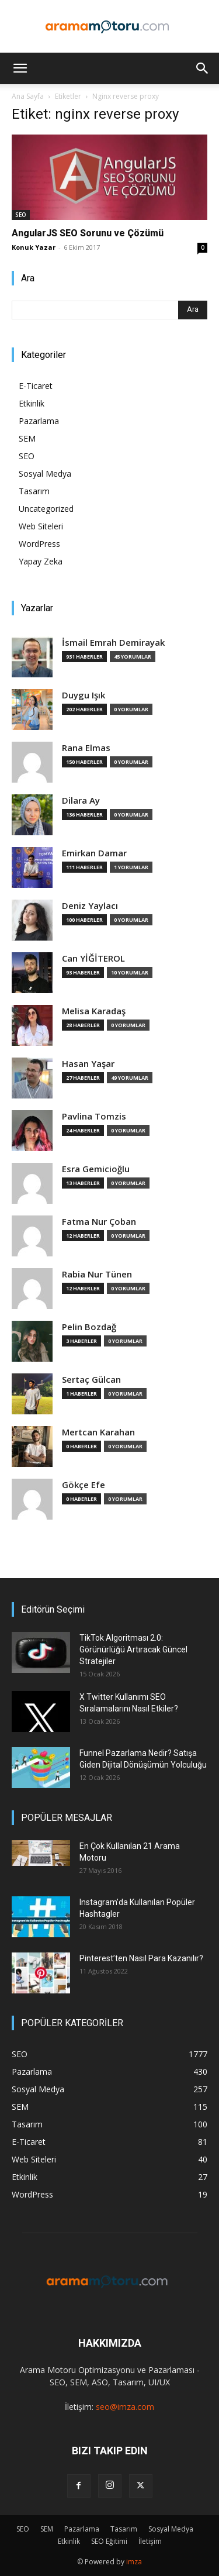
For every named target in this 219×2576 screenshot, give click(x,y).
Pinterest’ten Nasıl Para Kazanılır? (141, 1958)
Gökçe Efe (83, 1484)
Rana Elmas (86, 747)
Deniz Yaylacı (90, 905)
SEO (20, 215)
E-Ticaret (36, 385)
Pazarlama (39, 420)
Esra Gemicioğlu (96, 1169)
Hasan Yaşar (88, 1063)
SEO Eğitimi (109, 2541)
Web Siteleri (41, 526)
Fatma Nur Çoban (99, 1221)
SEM (27, 438)
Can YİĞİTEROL (93, 958)
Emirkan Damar (94, 853)
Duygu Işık (83, 695)
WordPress (39, 543)
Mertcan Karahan (98, 1432)
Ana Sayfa (28, 96)
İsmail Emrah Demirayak (113, 642)
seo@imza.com (125, 2406)
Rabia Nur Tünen (97, 1274)
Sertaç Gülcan (91, 1379)
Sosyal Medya (45, 473)
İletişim (150, 2541)
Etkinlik (31, 403)
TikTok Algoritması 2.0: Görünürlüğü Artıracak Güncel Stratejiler (133, 1649)
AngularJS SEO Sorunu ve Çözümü (88, 233)
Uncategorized (46, 508)
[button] (20, 68)
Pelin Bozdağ (89, 1326)
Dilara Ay (81, 800)
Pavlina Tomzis (94, 1116)
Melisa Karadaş (94, 1011)
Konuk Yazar (33, 247)
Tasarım (34, 491)
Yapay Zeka (40, 561)
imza (134, 2562)
